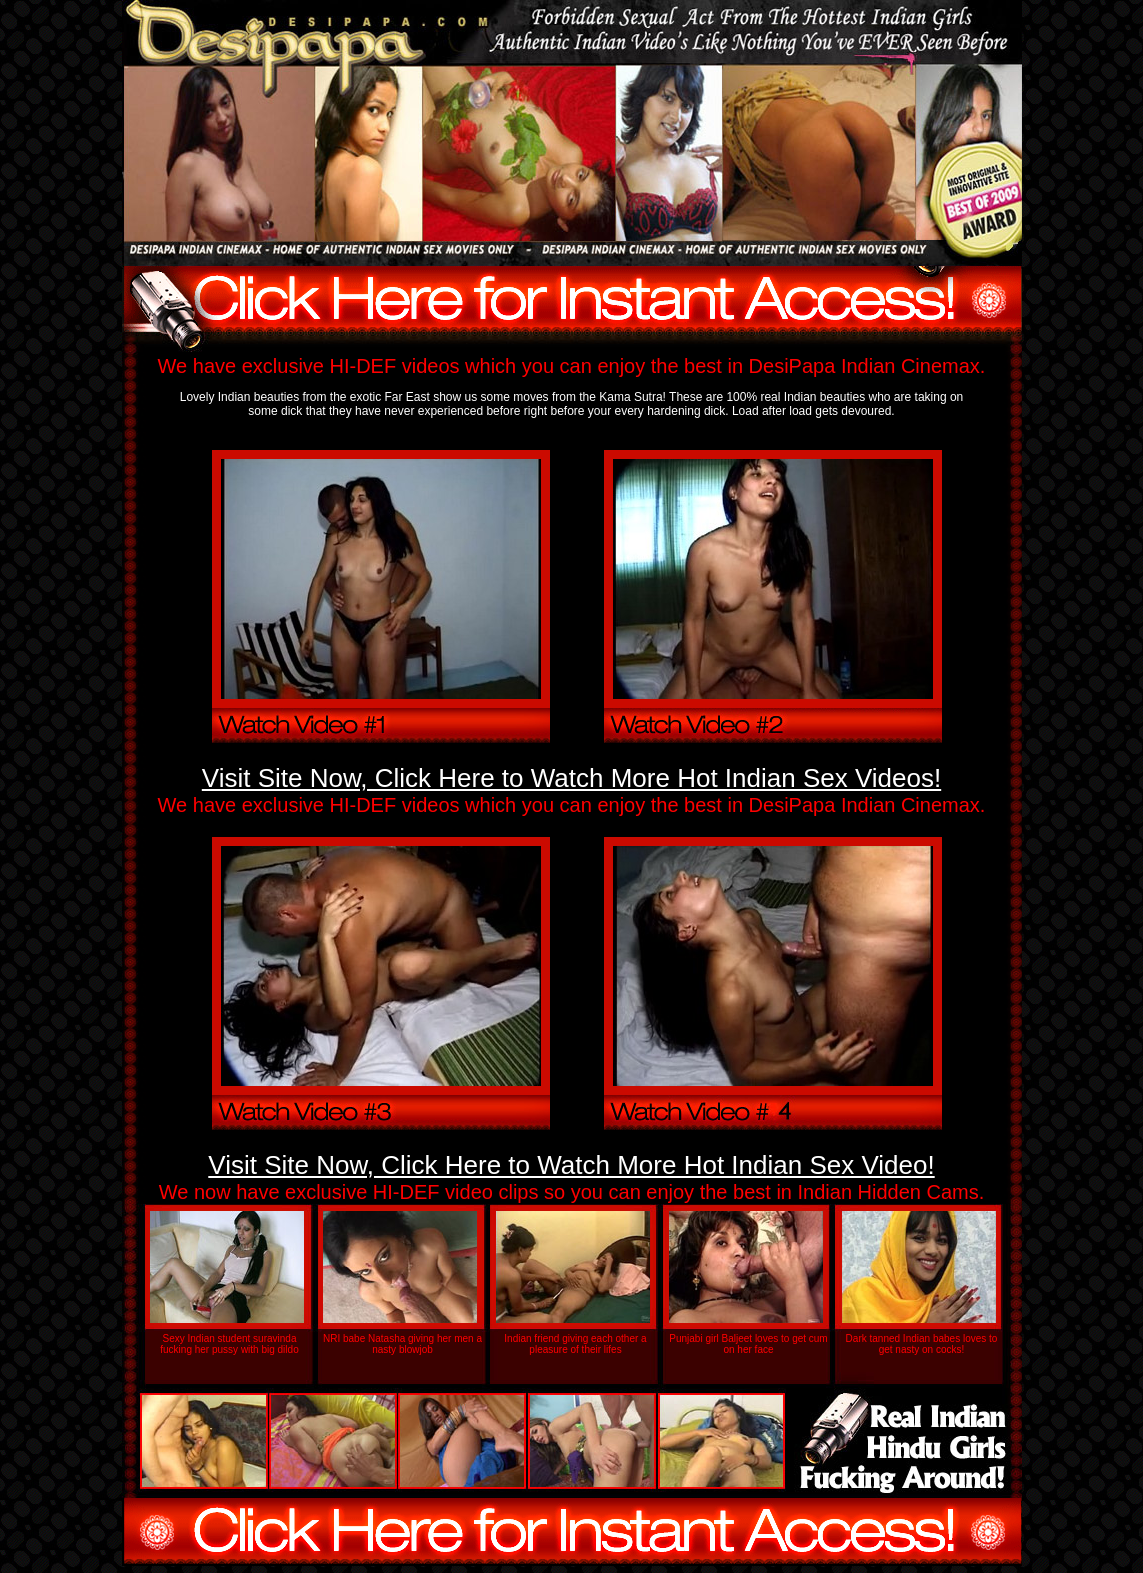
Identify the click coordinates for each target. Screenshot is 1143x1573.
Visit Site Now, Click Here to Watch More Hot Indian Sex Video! (571, 1165)
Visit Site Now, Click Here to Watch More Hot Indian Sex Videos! (571, 778)
